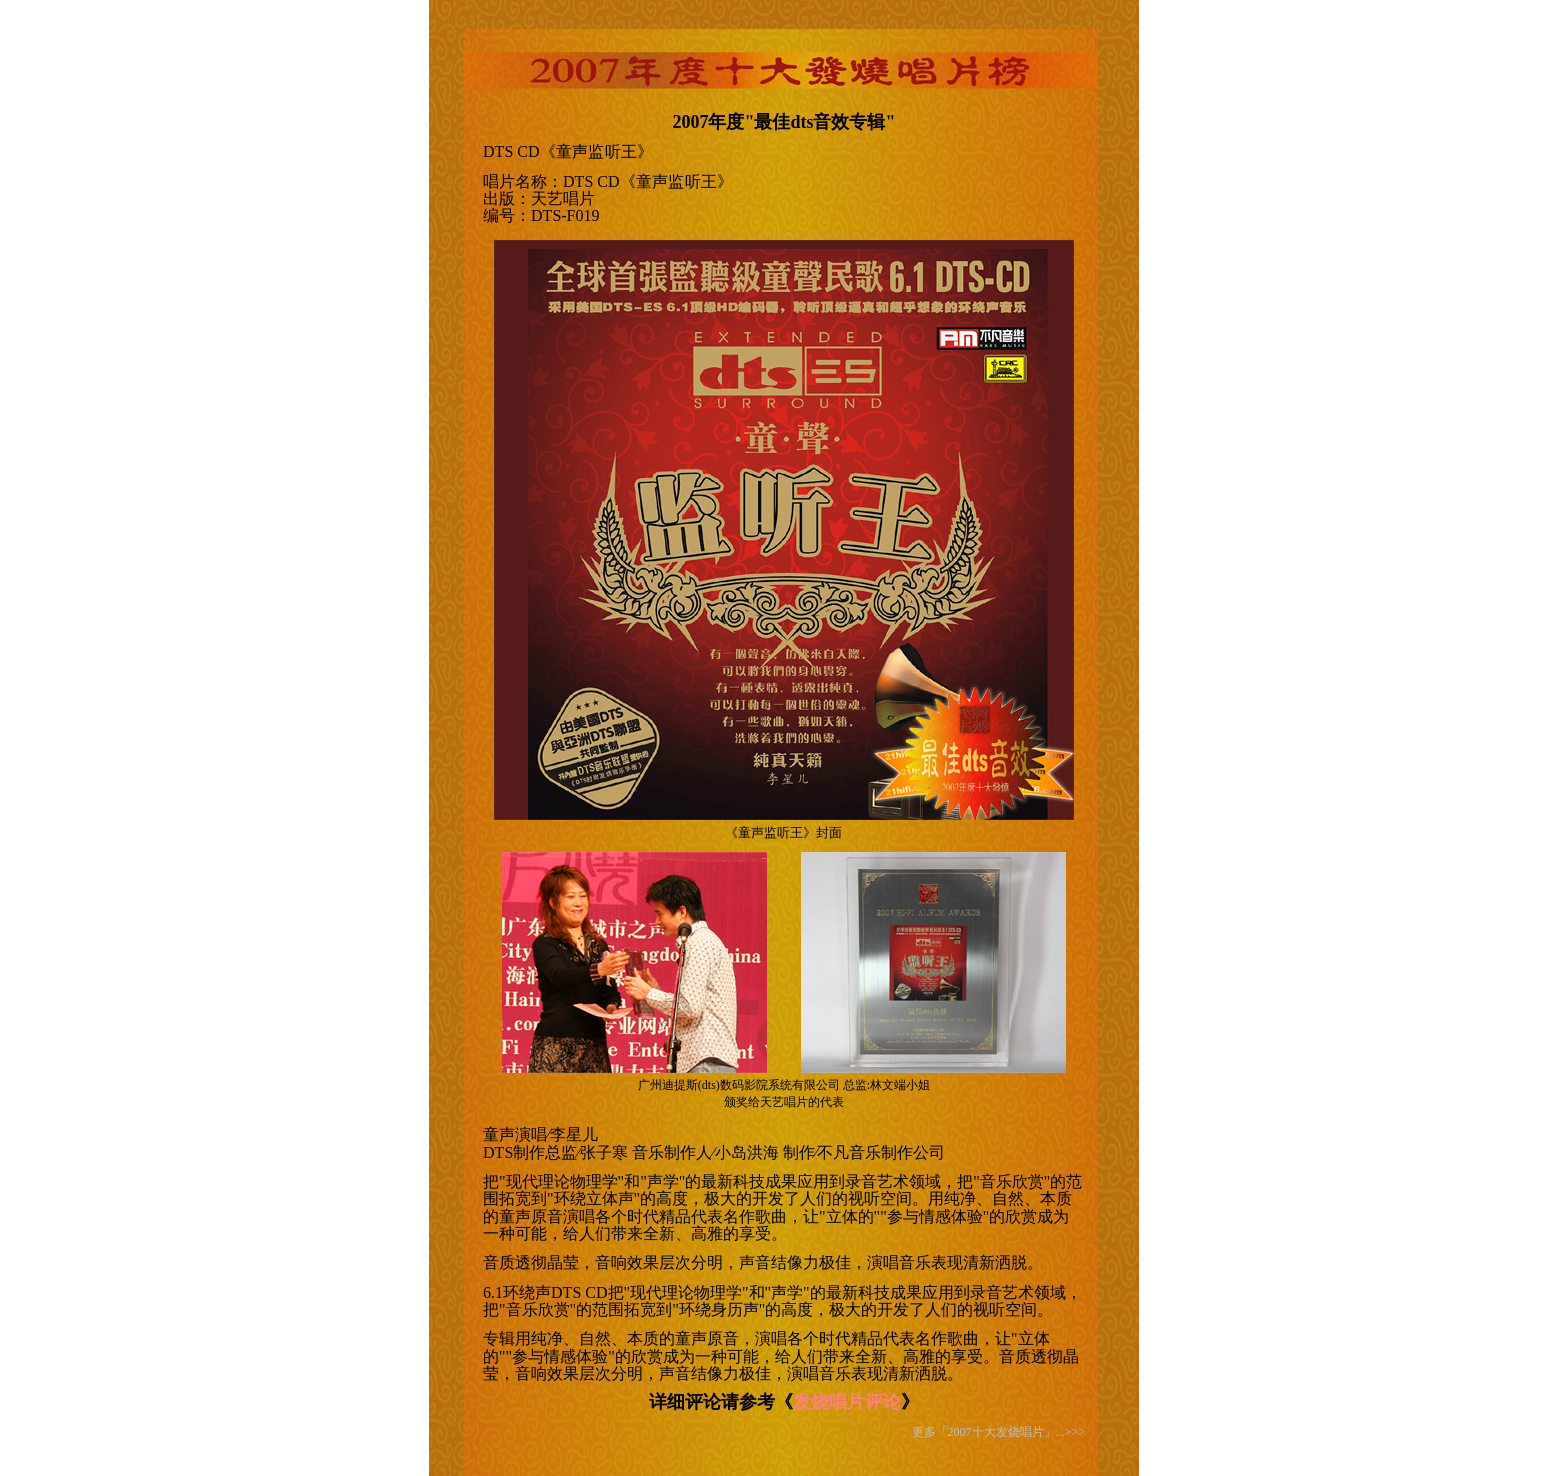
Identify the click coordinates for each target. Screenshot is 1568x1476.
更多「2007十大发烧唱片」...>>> (998, 1432)
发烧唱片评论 (847, 1402)
